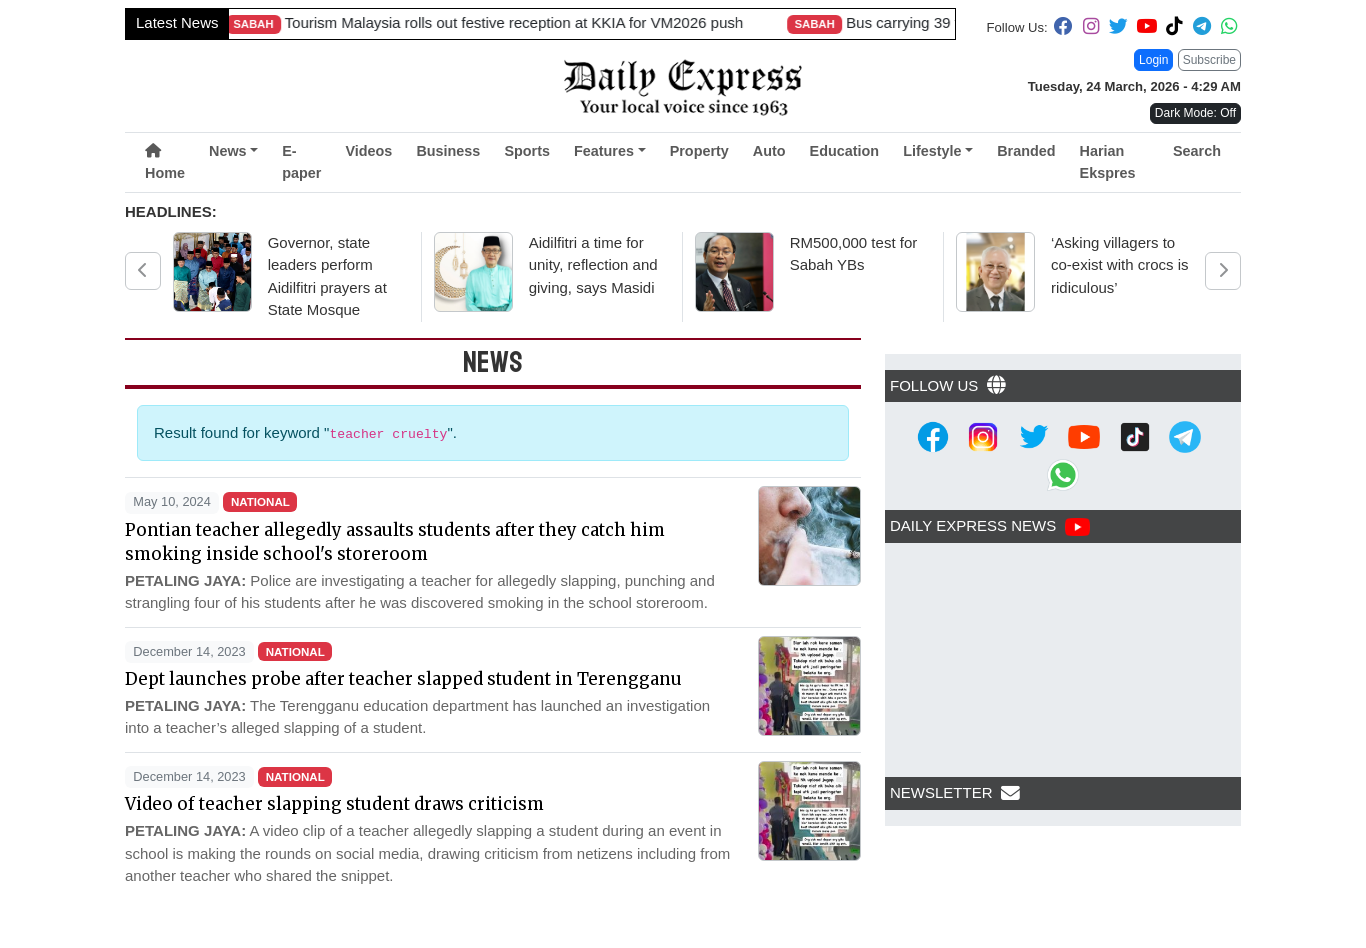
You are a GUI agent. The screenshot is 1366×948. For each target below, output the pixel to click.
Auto (769, 151)
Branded (1026, 151)
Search (1197, 151)
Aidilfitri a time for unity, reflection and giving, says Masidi (593, 265)
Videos (368, 151)
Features (604, 151)
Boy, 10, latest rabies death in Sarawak (828, 22)
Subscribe (1209, 60)
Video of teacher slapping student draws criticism (334, 804)
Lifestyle (932, 151)
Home (165, 162)
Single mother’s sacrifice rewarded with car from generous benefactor (347, 22)
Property (699, 151)
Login (1153, 60)
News (228, 151)
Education (845, 151)
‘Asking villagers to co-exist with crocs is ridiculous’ (1120, 265)
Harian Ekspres (1108, 162)
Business (448, 151)
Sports (527, 151)
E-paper (301, 162)
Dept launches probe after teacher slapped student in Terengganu (403, 679)
